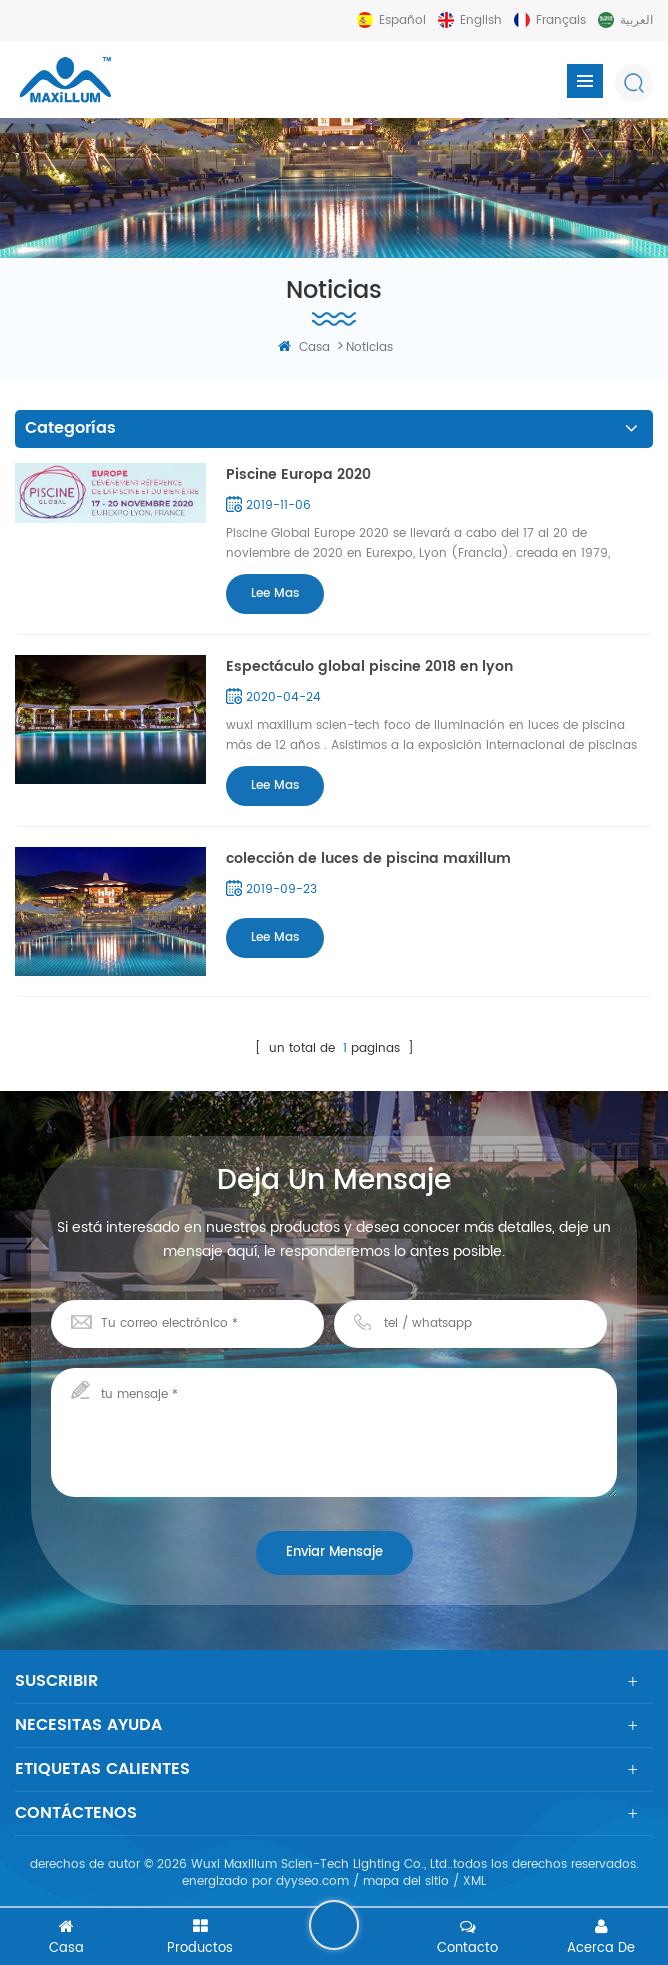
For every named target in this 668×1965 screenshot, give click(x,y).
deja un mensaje (334, 1925)
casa (304, 347)
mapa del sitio (406, 1881)
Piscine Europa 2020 (298, 474)
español (402, 20)
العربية (636, 20)
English (481, 20)
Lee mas (275, 593)
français (561, 20)
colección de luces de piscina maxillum (368, 858)
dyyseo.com (312, 1881)
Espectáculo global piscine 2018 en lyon (369, 666)
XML (474, 1881)
